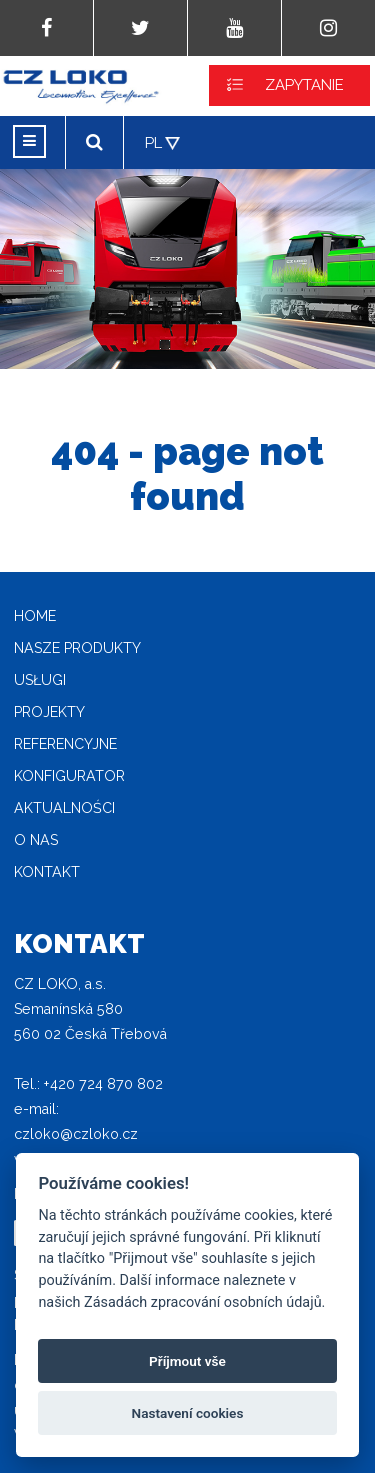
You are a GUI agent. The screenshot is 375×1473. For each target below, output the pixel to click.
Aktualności (64, 808)
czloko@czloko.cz (76, 1134)
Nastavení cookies (188, 1413)
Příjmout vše (187, 1361)
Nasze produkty (77, 648)
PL (153, 143)
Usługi (40, 680)
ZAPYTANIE (304, 85)
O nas (36, 840)
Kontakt (47, 872)
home (35, 616)
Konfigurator (69, 776)
